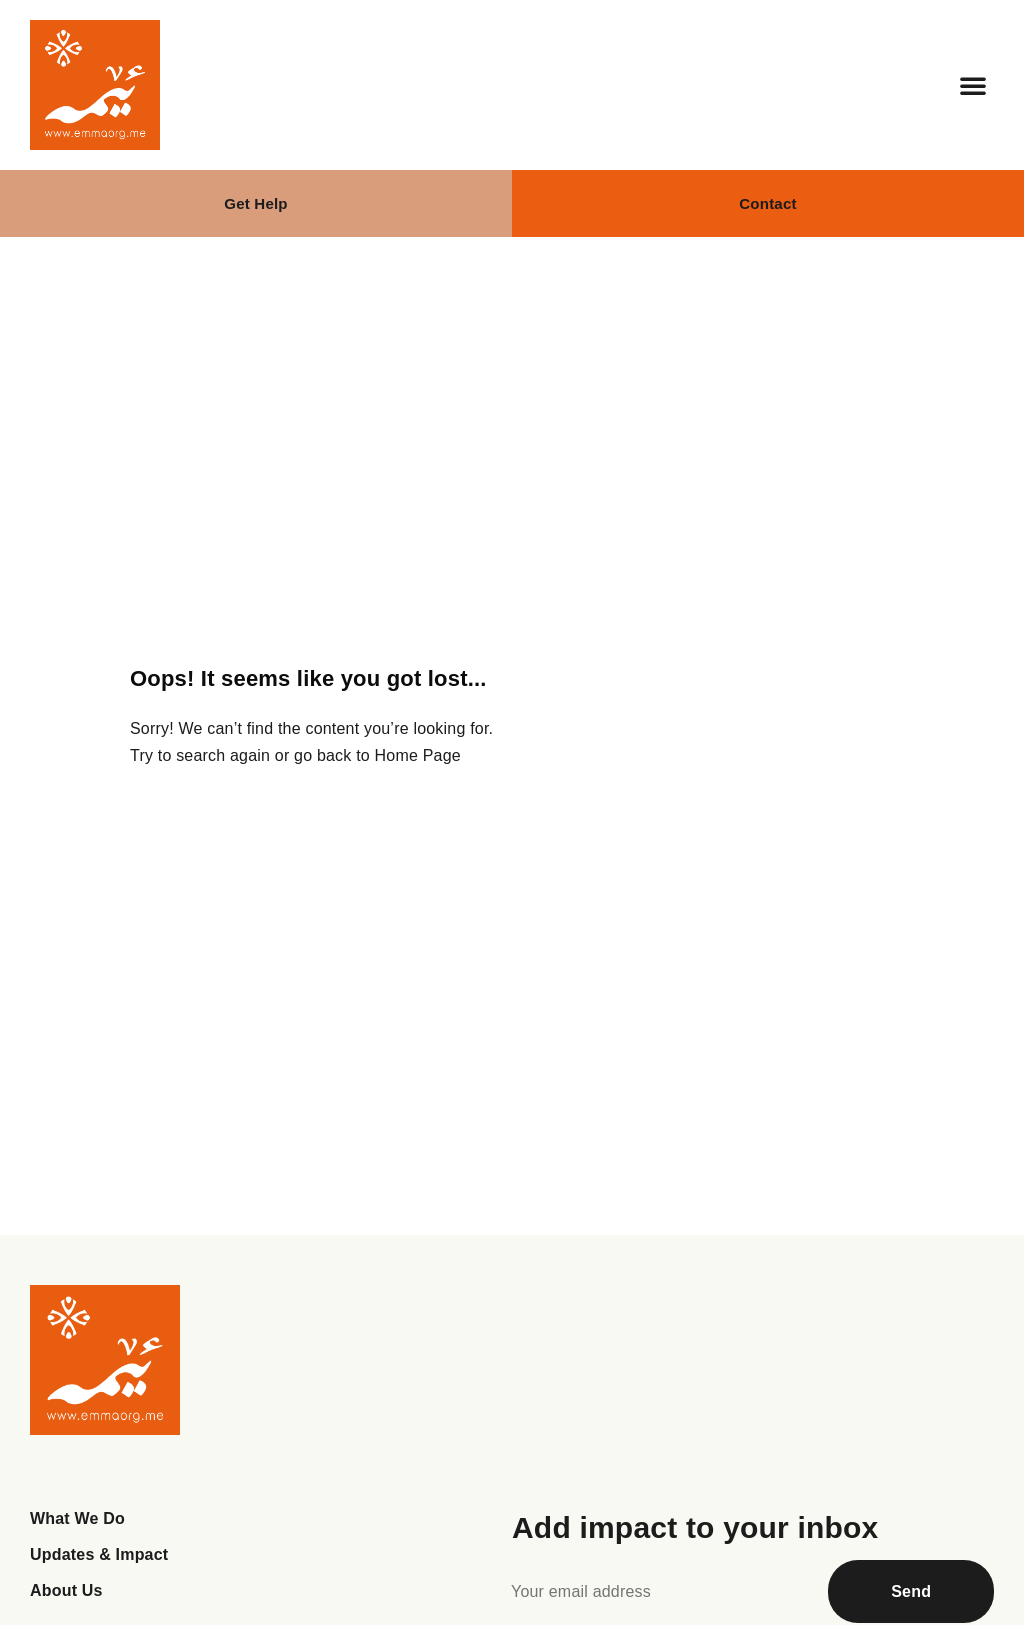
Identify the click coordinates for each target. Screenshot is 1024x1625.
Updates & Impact (99, 1554)
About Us (66, 1590)
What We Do (77, 1518)
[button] (973, 85)
